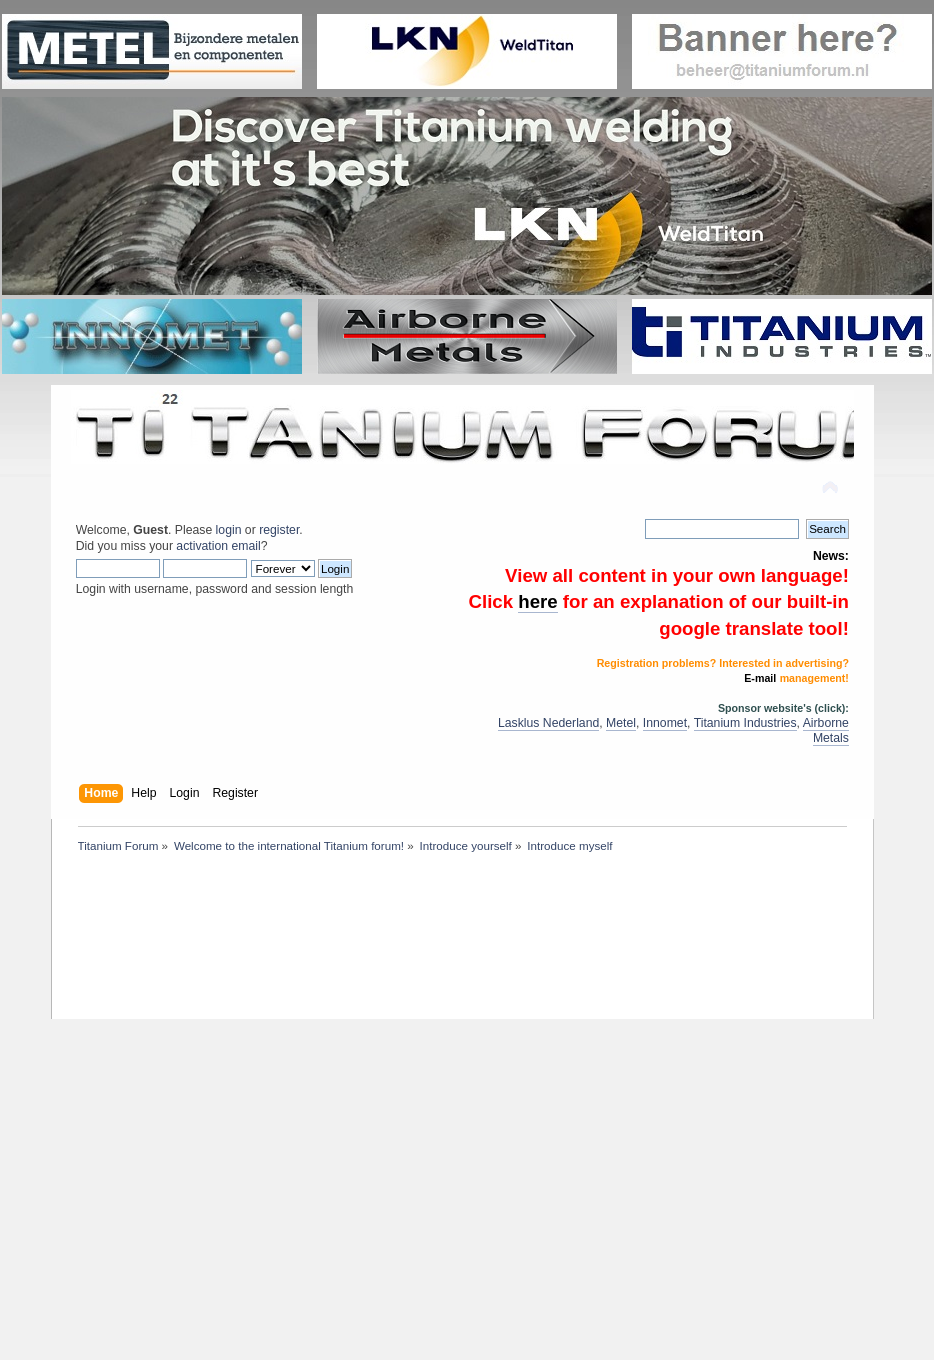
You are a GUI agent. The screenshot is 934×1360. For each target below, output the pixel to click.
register (279, 530)
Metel (621, 723)
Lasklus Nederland (548, 723)
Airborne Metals (826, 730)
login (229, 530)
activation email (218, 546)
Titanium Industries (745, 723)
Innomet (665, 723)
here (537, 601)
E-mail (760, 678)
